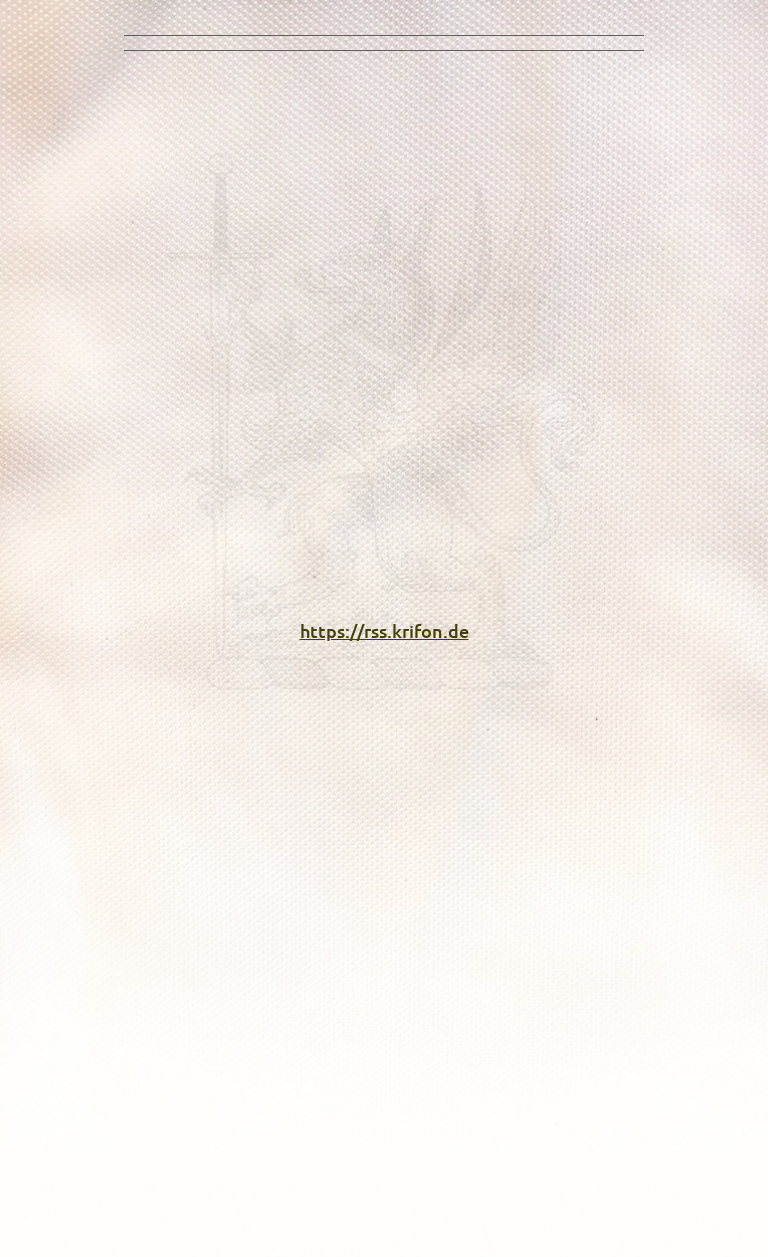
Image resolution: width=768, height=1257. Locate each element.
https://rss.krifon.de (384, 630)
